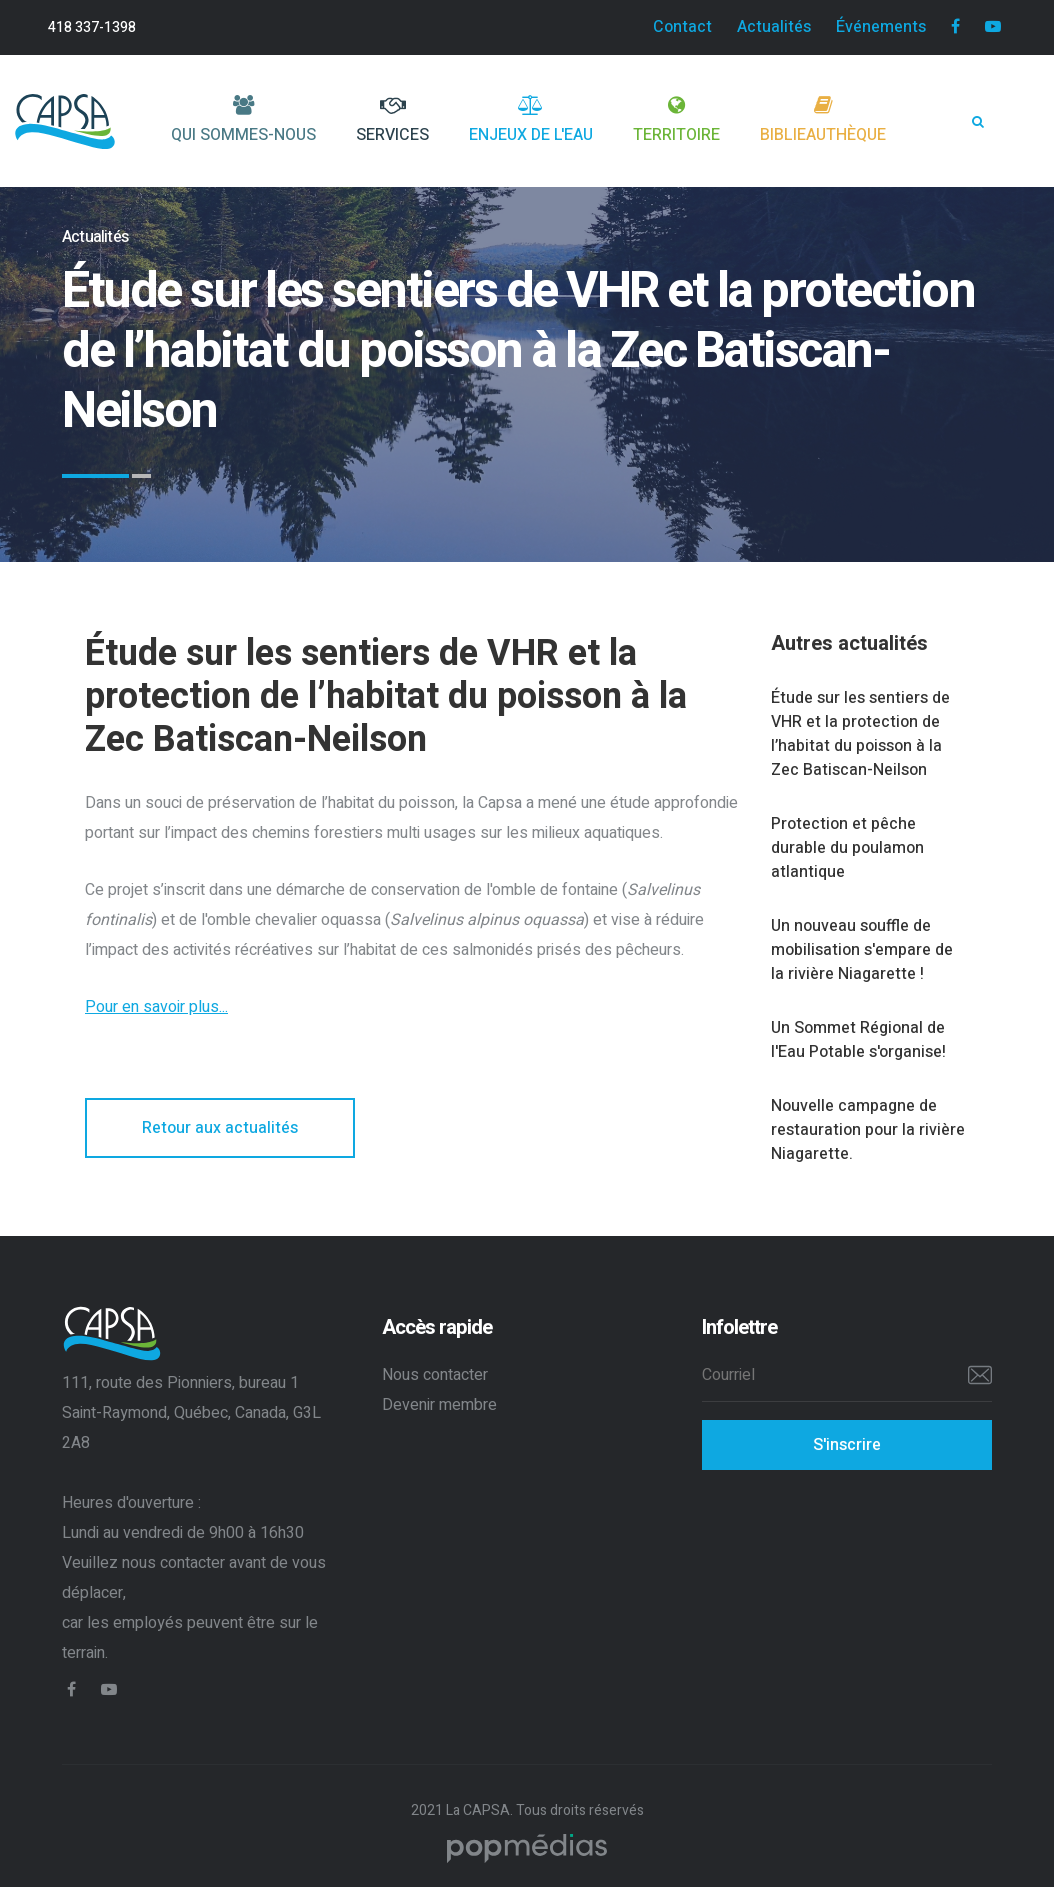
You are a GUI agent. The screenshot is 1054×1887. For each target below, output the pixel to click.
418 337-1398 (92, 27)
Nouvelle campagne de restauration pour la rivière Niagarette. (868, 1130)
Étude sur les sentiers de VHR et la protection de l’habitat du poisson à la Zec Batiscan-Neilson (860, 734)
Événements (881, 27)
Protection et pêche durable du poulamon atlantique (847, 848)
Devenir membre (439, 1405)
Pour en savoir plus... (156, 1007)
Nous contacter (435, 1375)
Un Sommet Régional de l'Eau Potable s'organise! (858, 1040)
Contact (682, 27)
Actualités (774, 27)
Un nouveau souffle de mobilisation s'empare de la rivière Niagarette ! (862, 950)
